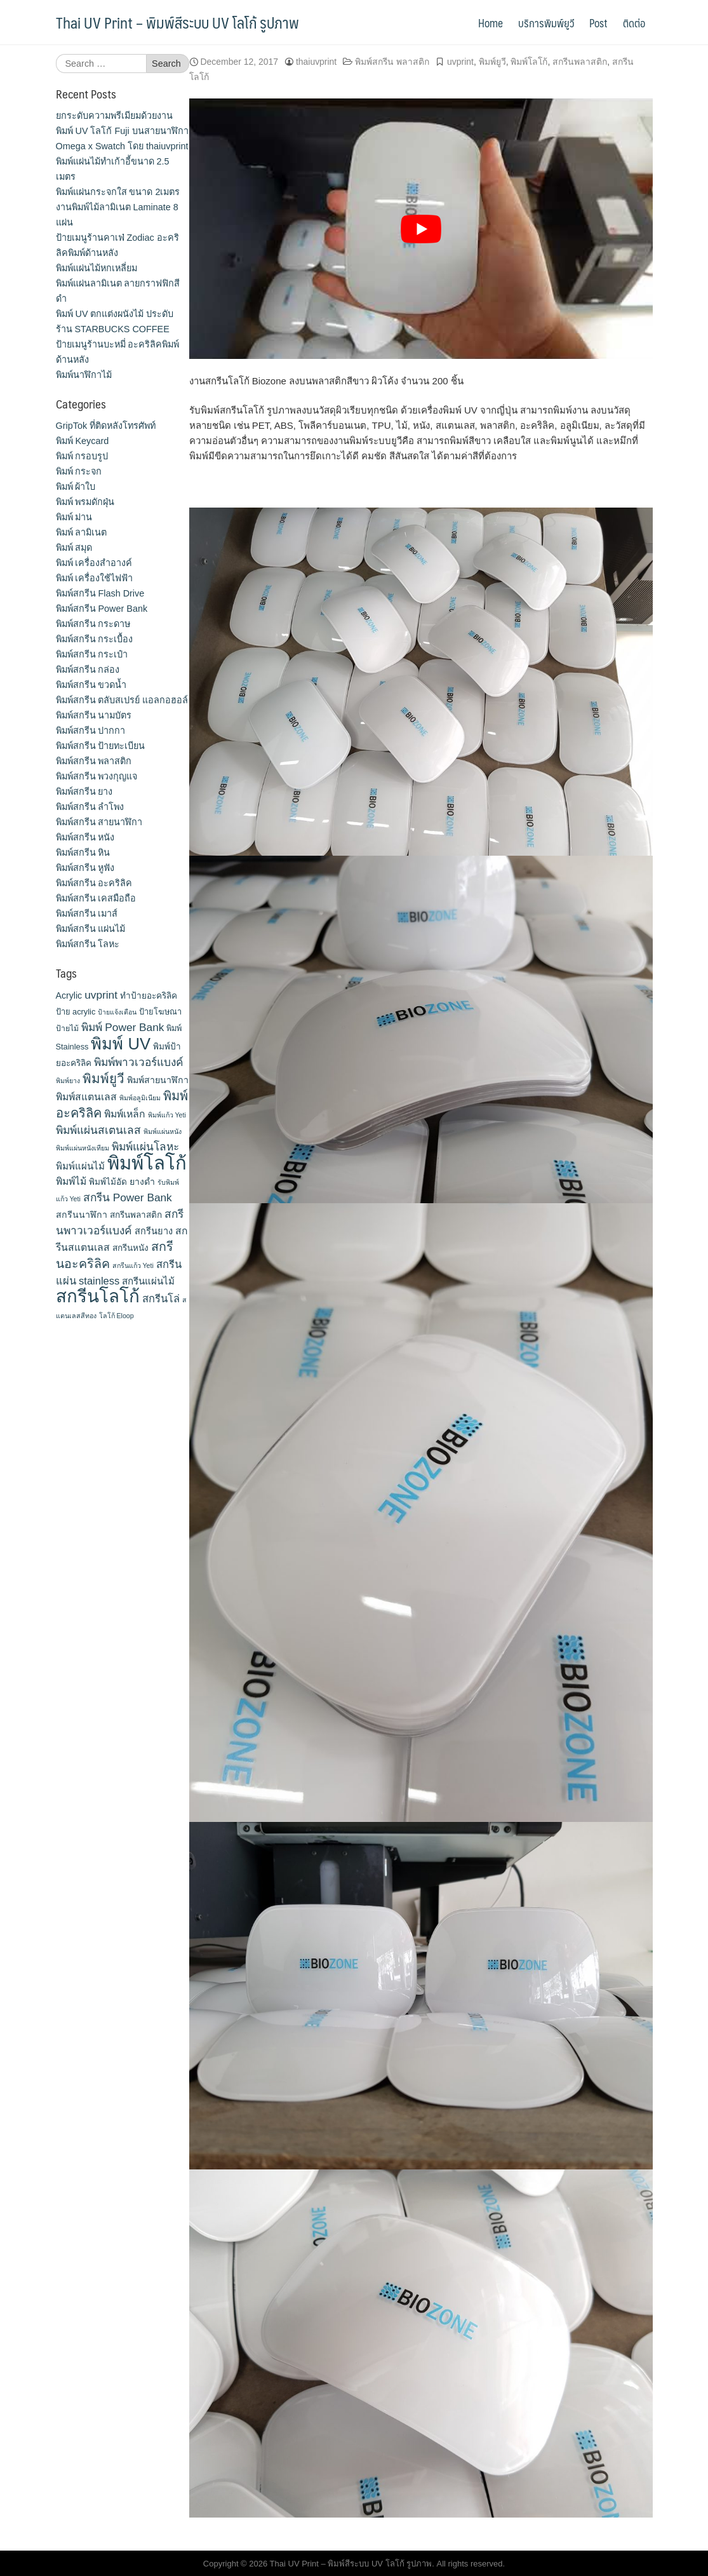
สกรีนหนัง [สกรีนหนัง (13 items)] (130, 1248)
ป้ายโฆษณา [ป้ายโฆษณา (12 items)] (160, 1011)
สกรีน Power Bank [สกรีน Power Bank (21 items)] (127, 1197)
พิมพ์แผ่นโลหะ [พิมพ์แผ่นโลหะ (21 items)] (145, 1146)
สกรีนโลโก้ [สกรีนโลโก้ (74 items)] (98, 1296)
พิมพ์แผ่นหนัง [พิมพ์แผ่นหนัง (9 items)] (163, 1131)
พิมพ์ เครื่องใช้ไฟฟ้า (94, 578)
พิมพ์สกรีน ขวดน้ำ (91, 685)
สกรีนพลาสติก (579, 62)
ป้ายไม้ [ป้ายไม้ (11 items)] (67, 1028)
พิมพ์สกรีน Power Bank (102, 609)
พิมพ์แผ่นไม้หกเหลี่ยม (96, 268)
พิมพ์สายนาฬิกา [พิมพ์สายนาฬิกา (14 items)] (158, 1080)
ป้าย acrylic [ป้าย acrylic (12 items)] (76, 1011)
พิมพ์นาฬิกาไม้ (84, 375)
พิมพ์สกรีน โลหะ (88, 944)
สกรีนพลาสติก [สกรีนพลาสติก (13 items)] (136, 1215)
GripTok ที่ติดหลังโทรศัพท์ (106, 426)
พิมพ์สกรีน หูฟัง (85, 868)
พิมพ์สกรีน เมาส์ (87, 913)
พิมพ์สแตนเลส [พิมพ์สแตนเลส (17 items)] (86, 1096)
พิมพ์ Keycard (82, 441)
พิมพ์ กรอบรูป (82, 456)
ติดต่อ (634, 23)
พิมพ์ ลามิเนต (81, 532)
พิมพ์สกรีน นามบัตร (94, 715)
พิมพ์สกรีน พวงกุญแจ (97, 776)
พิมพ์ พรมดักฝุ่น (85, 502)
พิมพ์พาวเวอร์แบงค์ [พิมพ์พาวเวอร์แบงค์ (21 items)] (139, 1062)
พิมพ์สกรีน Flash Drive (100, 593)
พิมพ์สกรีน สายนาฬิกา (99, 822)
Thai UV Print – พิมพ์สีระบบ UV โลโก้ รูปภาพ (177, 22)
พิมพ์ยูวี (492, 62)
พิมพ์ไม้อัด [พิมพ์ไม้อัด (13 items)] (108, 1182)
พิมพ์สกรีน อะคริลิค (94, 883)
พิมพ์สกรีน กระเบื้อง (94, 639)
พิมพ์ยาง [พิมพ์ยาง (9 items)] (68, 1080)
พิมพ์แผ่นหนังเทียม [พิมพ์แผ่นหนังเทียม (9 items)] (82, 1148)
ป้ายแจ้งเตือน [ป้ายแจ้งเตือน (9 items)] (117, 1012)
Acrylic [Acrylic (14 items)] (69, 995)
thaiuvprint (316, 62)
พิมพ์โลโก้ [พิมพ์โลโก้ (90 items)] (147, 1162)
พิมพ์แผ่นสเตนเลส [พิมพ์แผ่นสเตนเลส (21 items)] (98, 1130)
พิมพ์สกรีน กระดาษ (93, 624)
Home (490, 23)
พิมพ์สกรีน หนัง (85, 837)
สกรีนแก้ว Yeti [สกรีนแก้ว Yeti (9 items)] (133, 1265)
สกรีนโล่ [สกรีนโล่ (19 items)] (161, 1298)
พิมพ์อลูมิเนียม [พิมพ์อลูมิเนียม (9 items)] (140, 1098)
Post (598, 23)
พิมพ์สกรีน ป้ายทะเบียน (100, 746)
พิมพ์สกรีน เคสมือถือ (96, 898)
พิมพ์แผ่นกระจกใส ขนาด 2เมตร (118, 192)
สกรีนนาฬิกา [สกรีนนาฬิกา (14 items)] (81, 1215)
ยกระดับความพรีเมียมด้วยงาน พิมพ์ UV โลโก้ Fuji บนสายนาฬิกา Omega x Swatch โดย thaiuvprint (122, 131)
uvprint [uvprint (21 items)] (100, 994)
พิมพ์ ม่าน (74, 517)
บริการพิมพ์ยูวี (546, 23)
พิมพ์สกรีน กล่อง (88, 669)
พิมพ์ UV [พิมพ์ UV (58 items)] (120, 1044)
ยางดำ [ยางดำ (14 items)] (142, 1182)
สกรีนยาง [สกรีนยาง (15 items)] (154, 1231)
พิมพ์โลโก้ (529, 62)
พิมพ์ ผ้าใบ (76, 487)
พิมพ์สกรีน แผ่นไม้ (91, 929)
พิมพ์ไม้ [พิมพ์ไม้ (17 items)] (71, 1181)
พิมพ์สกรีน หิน (83, 852)
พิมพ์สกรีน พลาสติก (392, 62)
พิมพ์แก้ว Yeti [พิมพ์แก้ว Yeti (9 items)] (167, 1115)
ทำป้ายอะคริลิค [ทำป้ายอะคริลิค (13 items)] (148, 996)
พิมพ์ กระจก (79, 471)
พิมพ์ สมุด (74, 548)
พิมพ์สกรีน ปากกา (91, 730)
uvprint (460, 62)
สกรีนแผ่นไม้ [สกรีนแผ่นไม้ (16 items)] (148, 1281)
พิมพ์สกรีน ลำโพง (90, 807)
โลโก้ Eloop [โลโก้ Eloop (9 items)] (116, 1315)
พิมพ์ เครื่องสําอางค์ (94, 563)
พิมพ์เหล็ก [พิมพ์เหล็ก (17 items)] (124, 1114)
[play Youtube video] (421, 228)
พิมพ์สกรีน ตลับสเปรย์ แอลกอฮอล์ (122, 700)
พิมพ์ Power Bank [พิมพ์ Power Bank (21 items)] (122, 1027)
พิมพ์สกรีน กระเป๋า (92, 654)
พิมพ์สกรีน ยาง (84, 791)
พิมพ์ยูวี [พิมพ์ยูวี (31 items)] (103, 1078)
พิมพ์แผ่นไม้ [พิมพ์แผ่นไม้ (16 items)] (80, 1166)
